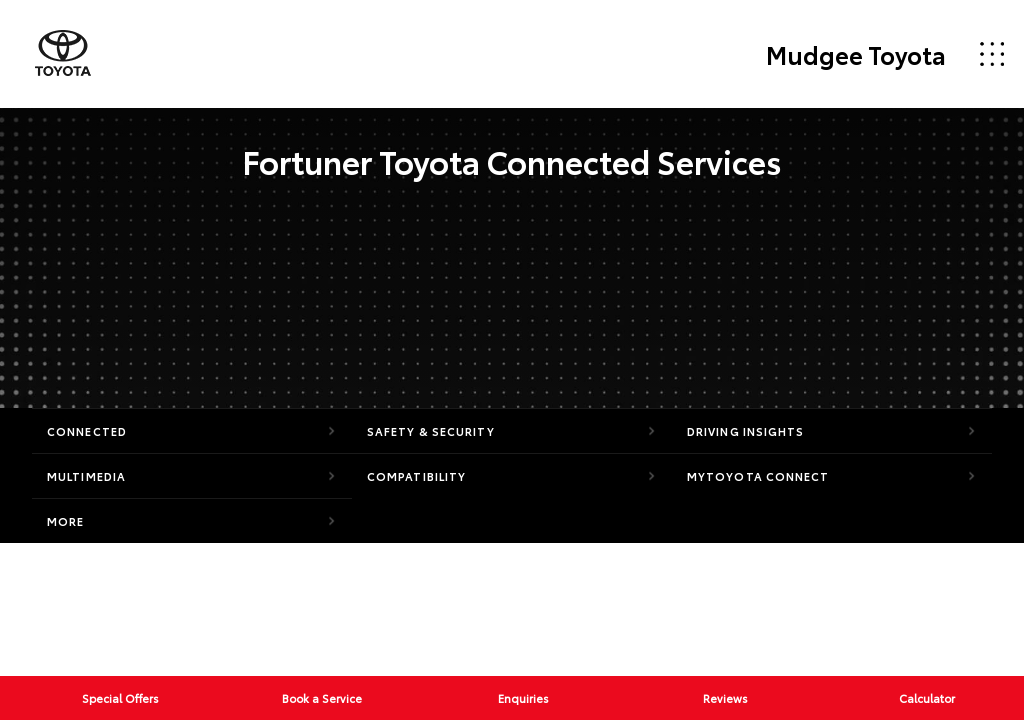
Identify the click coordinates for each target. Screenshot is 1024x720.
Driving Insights (746, 431)
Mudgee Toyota (856, 54)
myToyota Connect (758, 476)
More (65, 521)
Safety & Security (431, 431)
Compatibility (416, 476)
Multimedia (86, 476)
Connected (87, 431)
